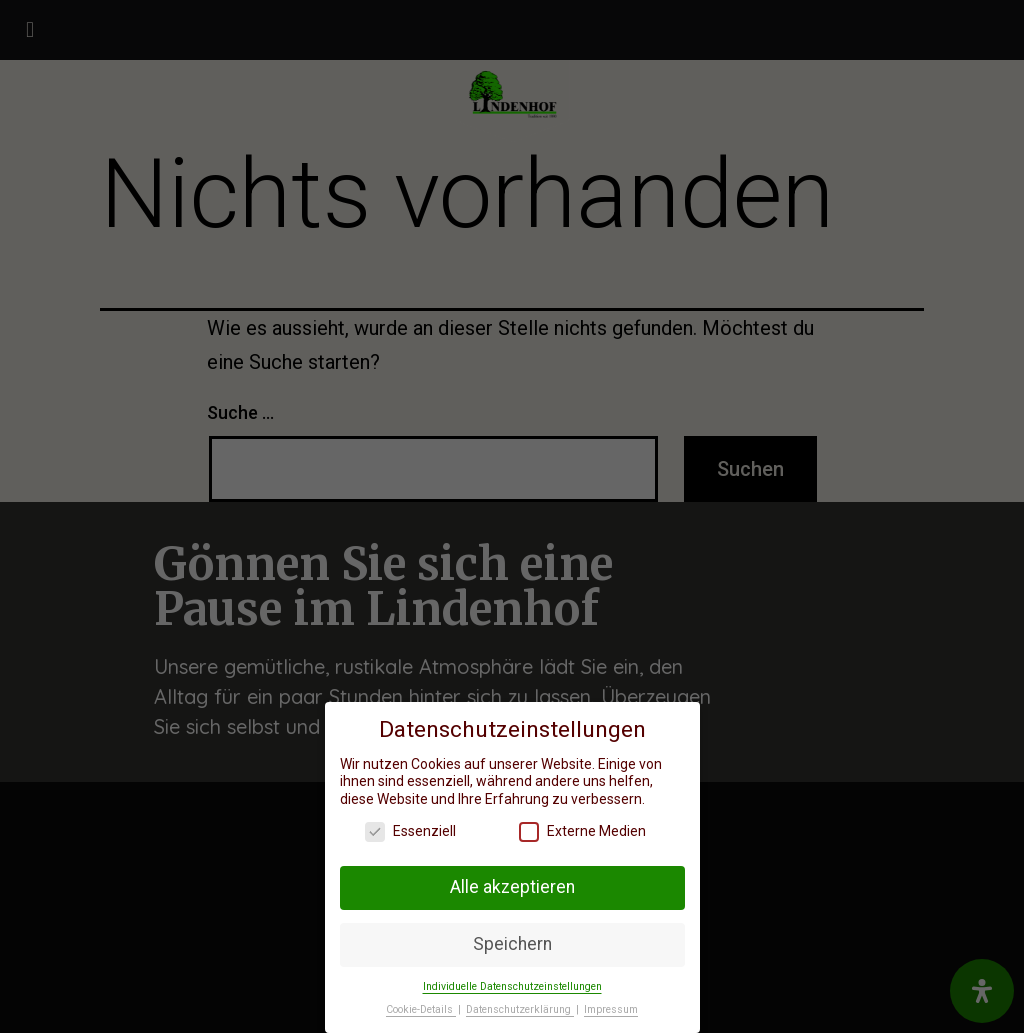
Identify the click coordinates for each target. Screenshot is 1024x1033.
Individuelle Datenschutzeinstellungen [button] (512, 984)
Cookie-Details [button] (421, 1007)
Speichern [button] (512, 942)
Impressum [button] (611, 1007)
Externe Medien (582, 829)
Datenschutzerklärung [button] (520, 1007)
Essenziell (410, 829)
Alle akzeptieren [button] (512, 885)
